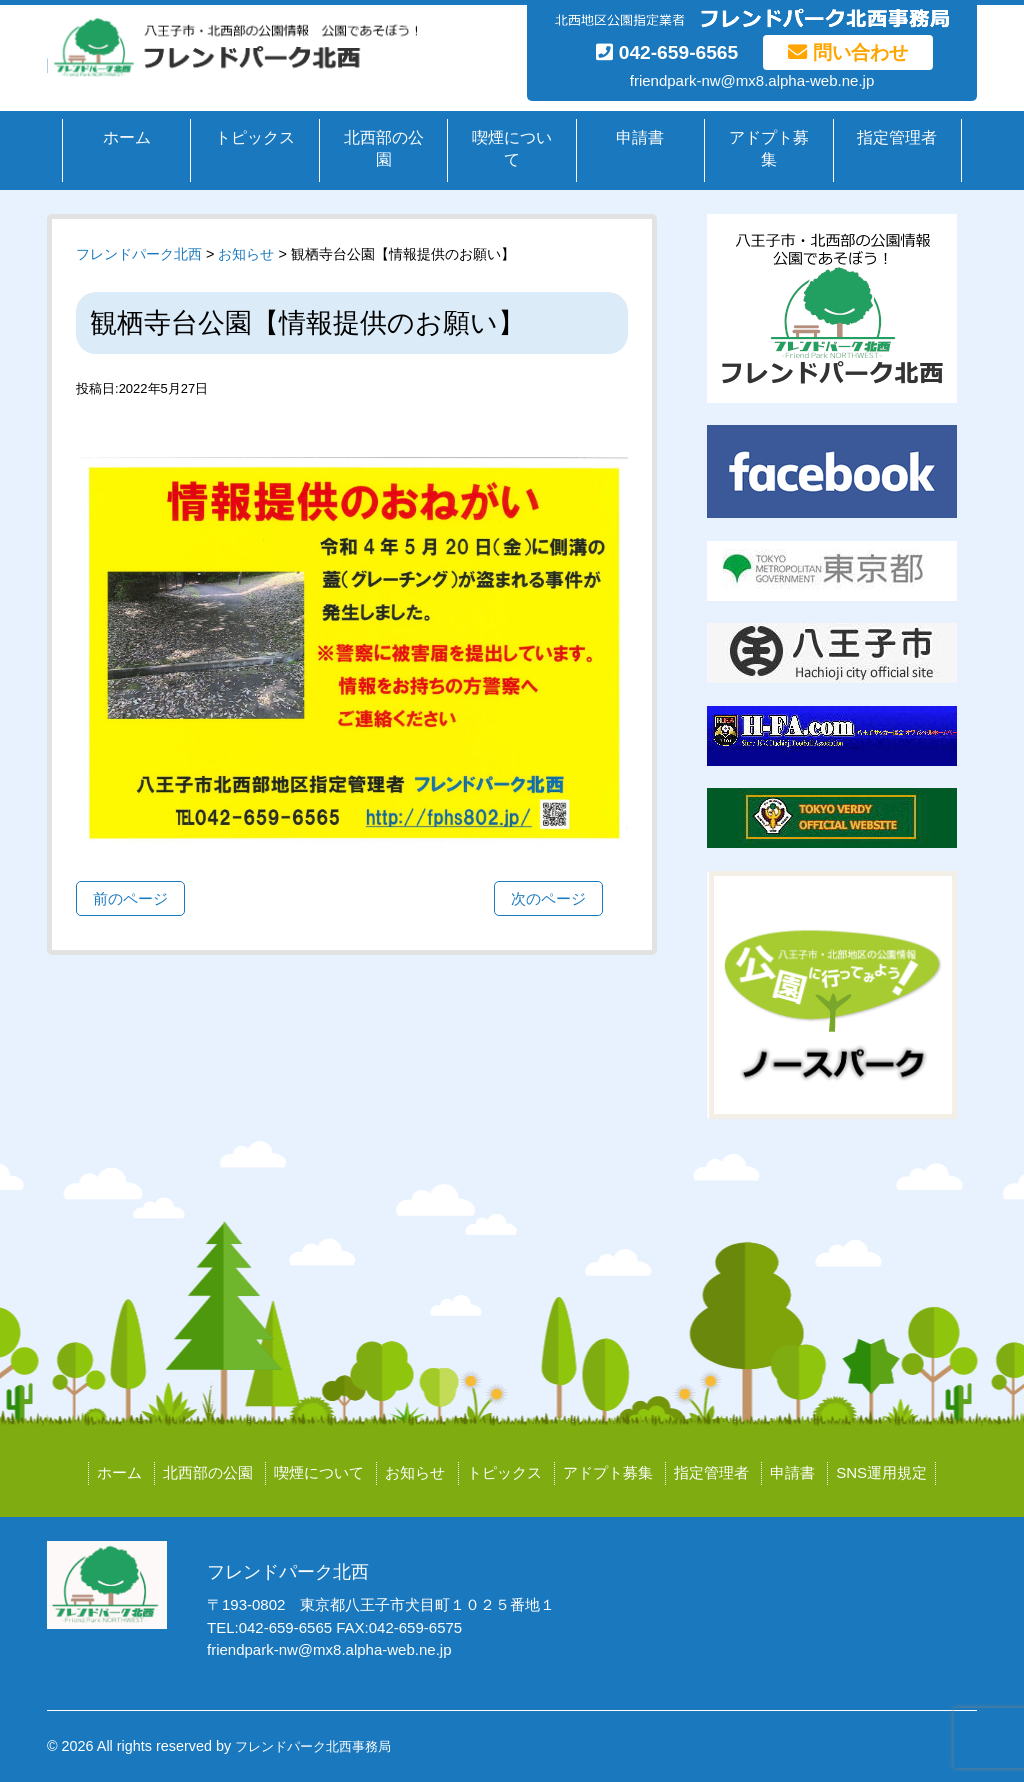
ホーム (127, 137)
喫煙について (512, 149)
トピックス (255, 137)
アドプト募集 (769, 149)
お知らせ (415, 1472)
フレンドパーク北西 (139, 254)
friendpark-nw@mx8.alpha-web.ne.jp (752, 80)
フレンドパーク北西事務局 (313, 1746)
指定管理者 (897, 137)
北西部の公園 (384, 149)
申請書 (640, 137)
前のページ (130, 898)
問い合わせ (847, 52)
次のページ (548, 898)
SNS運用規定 (881, 1472)
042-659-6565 (667, 52)
